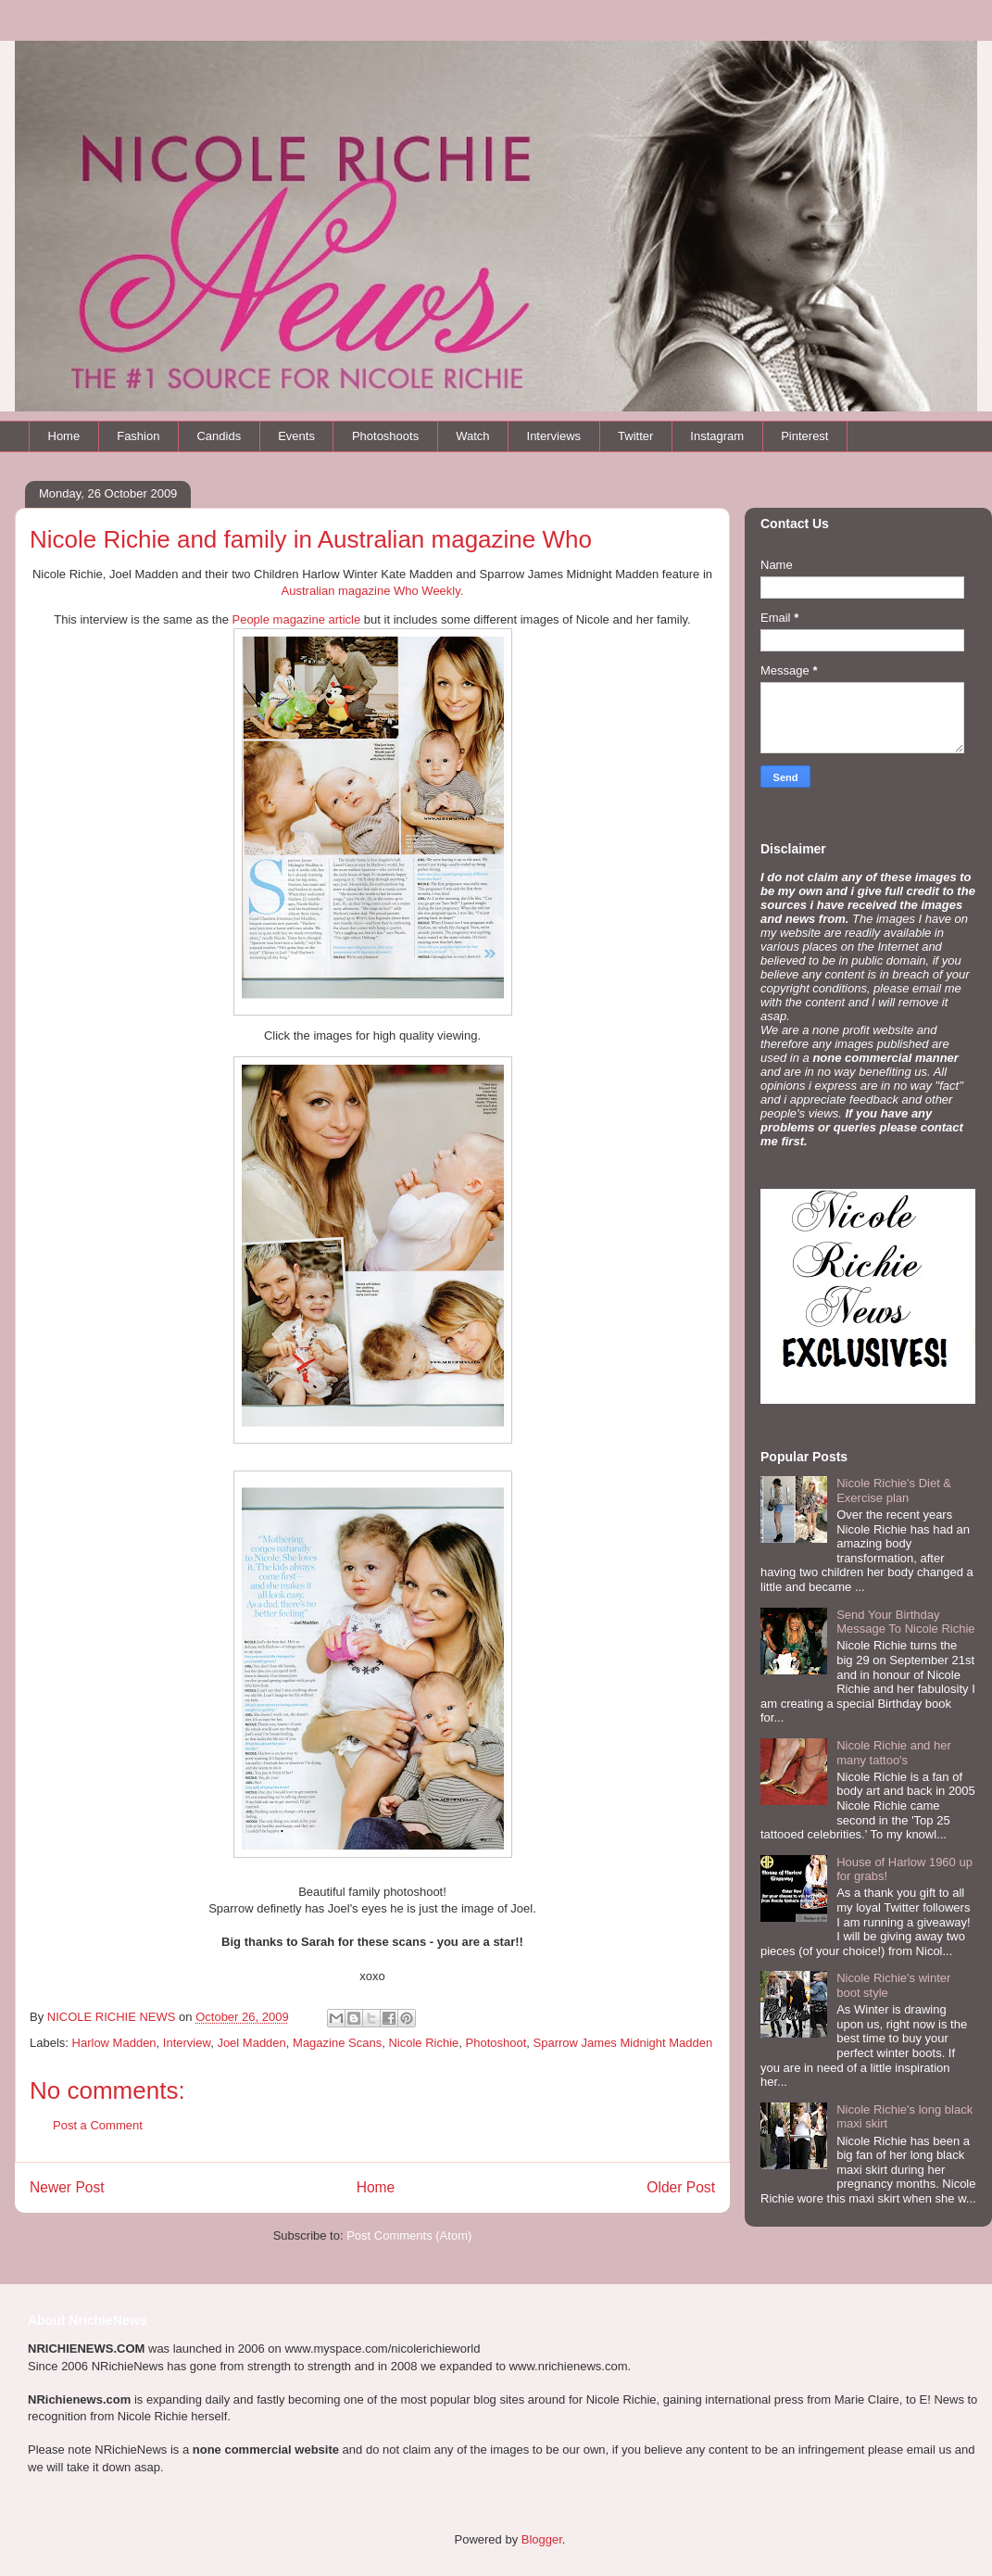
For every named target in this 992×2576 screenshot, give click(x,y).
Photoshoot (496, 2043)
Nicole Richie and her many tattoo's (893, 1752)
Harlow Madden (114, 2043)
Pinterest (804, 436)
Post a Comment (98, 2125)
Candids (218, 436)
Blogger (541, 2539)
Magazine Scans (337, 2043)
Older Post (681, 2187)
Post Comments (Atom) (408, 2235)
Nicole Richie (423, 2043)
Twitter (635, 436)
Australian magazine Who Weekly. (373, 591)
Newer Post (67, 2187)
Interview (186, 2043)
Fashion (138, 436)
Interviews (554, 436)
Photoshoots (385, 436)
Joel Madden (251, 2043)
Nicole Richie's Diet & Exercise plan (893, 1490)
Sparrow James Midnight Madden (623, 2043)
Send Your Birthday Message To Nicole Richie (905, 1622)
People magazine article (296, 619)
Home (64, 436)
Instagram (717, 436)
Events (296, 436)
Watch (472, 436)
